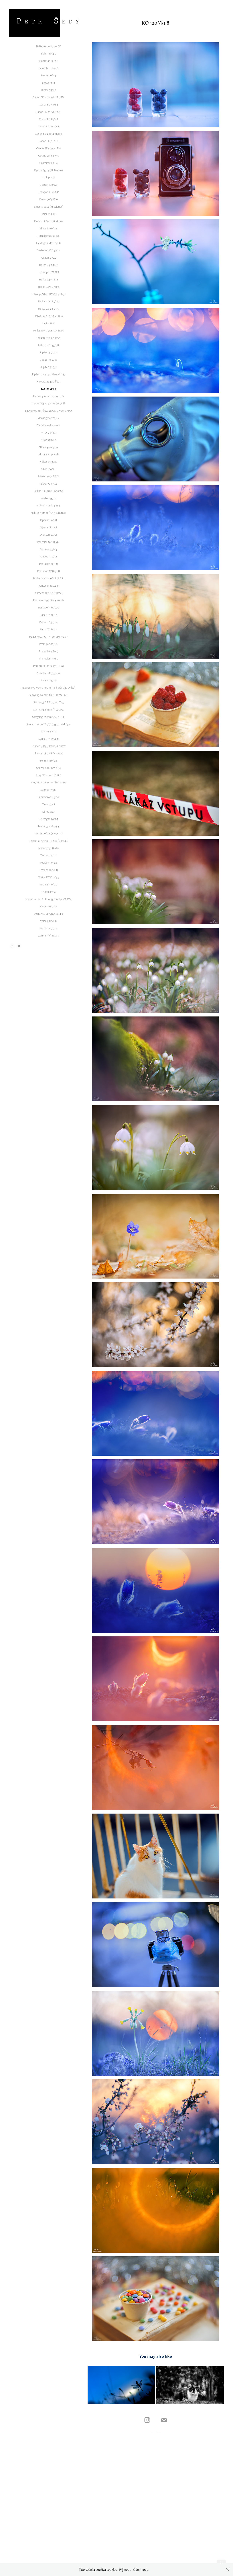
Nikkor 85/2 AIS (48, 462)
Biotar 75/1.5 (48, 90)
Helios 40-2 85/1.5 (48, 301)
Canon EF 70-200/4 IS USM (48, 97)
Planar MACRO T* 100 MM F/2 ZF (48, 637)
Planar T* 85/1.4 (49, 629)
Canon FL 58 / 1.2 (48, 141)
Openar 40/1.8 (48, 520)
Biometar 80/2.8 (48, 61)
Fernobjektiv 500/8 (48, 236)
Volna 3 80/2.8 (48, 921)
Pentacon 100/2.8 (48, 586)
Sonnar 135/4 (48, 731)
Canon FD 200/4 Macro (48, 134)
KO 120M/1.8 (48, 389)
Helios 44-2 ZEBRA (48, 272)
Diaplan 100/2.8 (48, 185)
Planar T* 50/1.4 (48, 622)
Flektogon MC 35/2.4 (48, 250)
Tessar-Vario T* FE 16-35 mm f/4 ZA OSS (48, 899)
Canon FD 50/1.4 (48, 104)
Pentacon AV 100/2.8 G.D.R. (48, 578)
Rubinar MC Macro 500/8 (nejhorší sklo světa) (48, 688)
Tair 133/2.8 (48, 804)
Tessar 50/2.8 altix (48, 848)
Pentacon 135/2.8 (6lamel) (48, 593)
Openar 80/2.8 (48, 527)
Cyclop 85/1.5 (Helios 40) (48, 170)
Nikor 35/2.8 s (48, 440)
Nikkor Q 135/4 (48, 483)
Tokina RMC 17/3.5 (48, 877)
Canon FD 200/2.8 (48, 126)
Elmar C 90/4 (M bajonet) (48, 206)
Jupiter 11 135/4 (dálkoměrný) (48, 374)
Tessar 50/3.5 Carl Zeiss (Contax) (48, 841)
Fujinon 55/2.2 (48, 257)
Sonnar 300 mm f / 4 (48, 768)
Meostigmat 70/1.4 (48, 418)
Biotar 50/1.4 (48, 75)
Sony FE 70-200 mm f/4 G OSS (48, 782)
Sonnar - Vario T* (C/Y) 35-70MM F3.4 (48, 724)
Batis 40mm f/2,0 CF (48, 46)
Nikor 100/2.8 (48, 469)
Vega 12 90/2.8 (48, 906)
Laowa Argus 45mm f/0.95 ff (48, 403)
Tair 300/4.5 (48, 811)
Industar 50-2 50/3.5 (48, 338)
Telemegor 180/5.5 (48, 826)
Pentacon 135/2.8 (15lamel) (48, 600)
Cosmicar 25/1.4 (48, 163)
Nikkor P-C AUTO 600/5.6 (48, 491)
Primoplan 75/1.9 (48, 658)
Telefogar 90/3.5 (48, 819)
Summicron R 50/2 (48, 797)
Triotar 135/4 (48, 892)
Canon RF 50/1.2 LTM (48, 148)
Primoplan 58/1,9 (48, 651)
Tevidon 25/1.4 (48, 855)
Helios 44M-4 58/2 (48, 287)
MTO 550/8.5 (48, 432)
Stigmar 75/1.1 (48, 790)
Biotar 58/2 (48, 83)
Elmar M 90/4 (48, 214)
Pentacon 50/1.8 (48, 564)
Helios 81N (48, 323)
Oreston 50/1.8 (48, 534)
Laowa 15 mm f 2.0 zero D (48, 396)
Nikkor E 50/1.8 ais (48, 454)
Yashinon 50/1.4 (49, 928)
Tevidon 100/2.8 (48, 870)
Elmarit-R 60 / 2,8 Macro (48, 221)
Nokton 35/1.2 (48, 498)
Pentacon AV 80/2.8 (48, 571)
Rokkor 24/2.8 (48, 680)
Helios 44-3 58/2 (48, 279)
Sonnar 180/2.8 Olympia (48, 753)
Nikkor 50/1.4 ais (48, 447)
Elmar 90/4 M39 (48, 199)
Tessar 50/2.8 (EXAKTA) (48, 833)
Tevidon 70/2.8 (48, 862)
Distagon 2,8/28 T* (48, 192)
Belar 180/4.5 (48, 53)
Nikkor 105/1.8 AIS (48, 476)
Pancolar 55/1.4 (48, 549)
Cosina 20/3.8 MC (48, 155)
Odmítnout (140, 2569)
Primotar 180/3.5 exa (48, 673)
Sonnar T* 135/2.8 (48, 739)
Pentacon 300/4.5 (48, 607)
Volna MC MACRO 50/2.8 (48, 914)
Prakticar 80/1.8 (48, 644)
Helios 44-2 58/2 (48, 265)
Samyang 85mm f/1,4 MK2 (48, 709)
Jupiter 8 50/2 (48, 360)
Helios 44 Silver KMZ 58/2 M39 (48, 294)
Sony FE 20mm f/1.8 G (48, 775)
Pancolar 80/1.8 (48, 556)
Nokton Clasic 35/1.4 (48, 505)
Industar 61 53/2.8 (48, 345)
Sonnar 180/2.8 (48, 760)
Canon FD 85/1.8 (48, 119)
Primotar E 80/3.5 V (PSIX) (48, 666)
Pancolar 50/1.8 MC (48, 542)
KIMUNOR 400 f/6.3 (48, 381)
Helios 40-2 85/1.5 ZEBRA (48, 316)
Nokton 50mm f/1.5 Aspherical (48, 513)
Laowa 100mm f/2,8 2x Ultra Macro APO (48, 411)
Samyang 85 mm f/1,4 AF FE (48, 717)
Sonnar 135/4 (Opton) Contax (48, 746)
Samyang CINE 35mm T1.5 (48, 702)
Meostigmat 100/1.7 (48, 425)
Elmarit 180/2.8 (48, 228)
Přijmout (125, 2569)
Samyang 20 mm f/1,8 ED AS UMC (48, 695)
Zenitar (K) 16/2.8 (48, 935)
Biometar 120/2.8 (48, 68)
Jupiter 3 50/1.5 (48, 352)
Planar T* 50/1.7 (49, 615)
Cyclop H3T (48, 177)
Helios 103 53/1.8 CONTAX (48, 330)
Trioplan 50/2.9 (48, 884)
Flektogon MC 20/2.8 (48, 243)
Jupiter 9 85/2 (48, 367)
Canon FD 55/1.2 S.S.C (48, 112)
